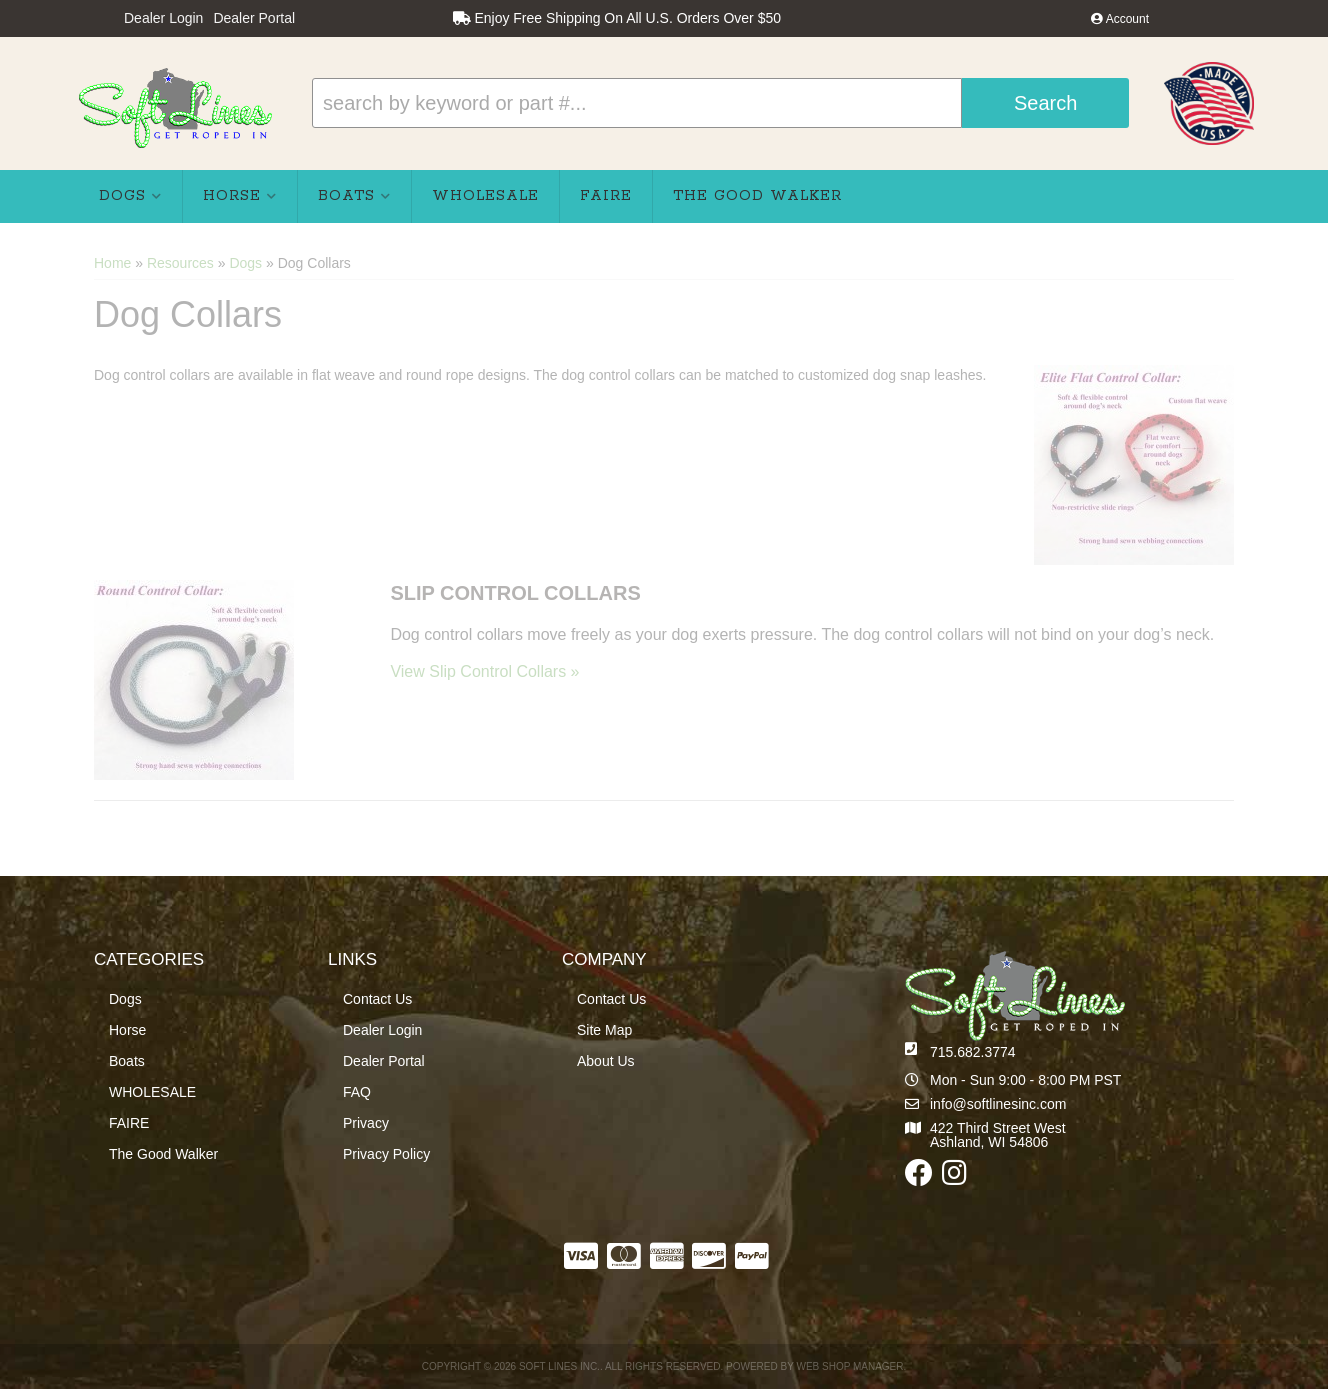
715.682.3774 (973, 1052)
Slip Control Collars (515, 593)
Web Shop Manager (849, 1366)
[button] (720, 103)
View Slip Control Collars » (484, 671)
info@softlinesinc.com (998, 1104)
